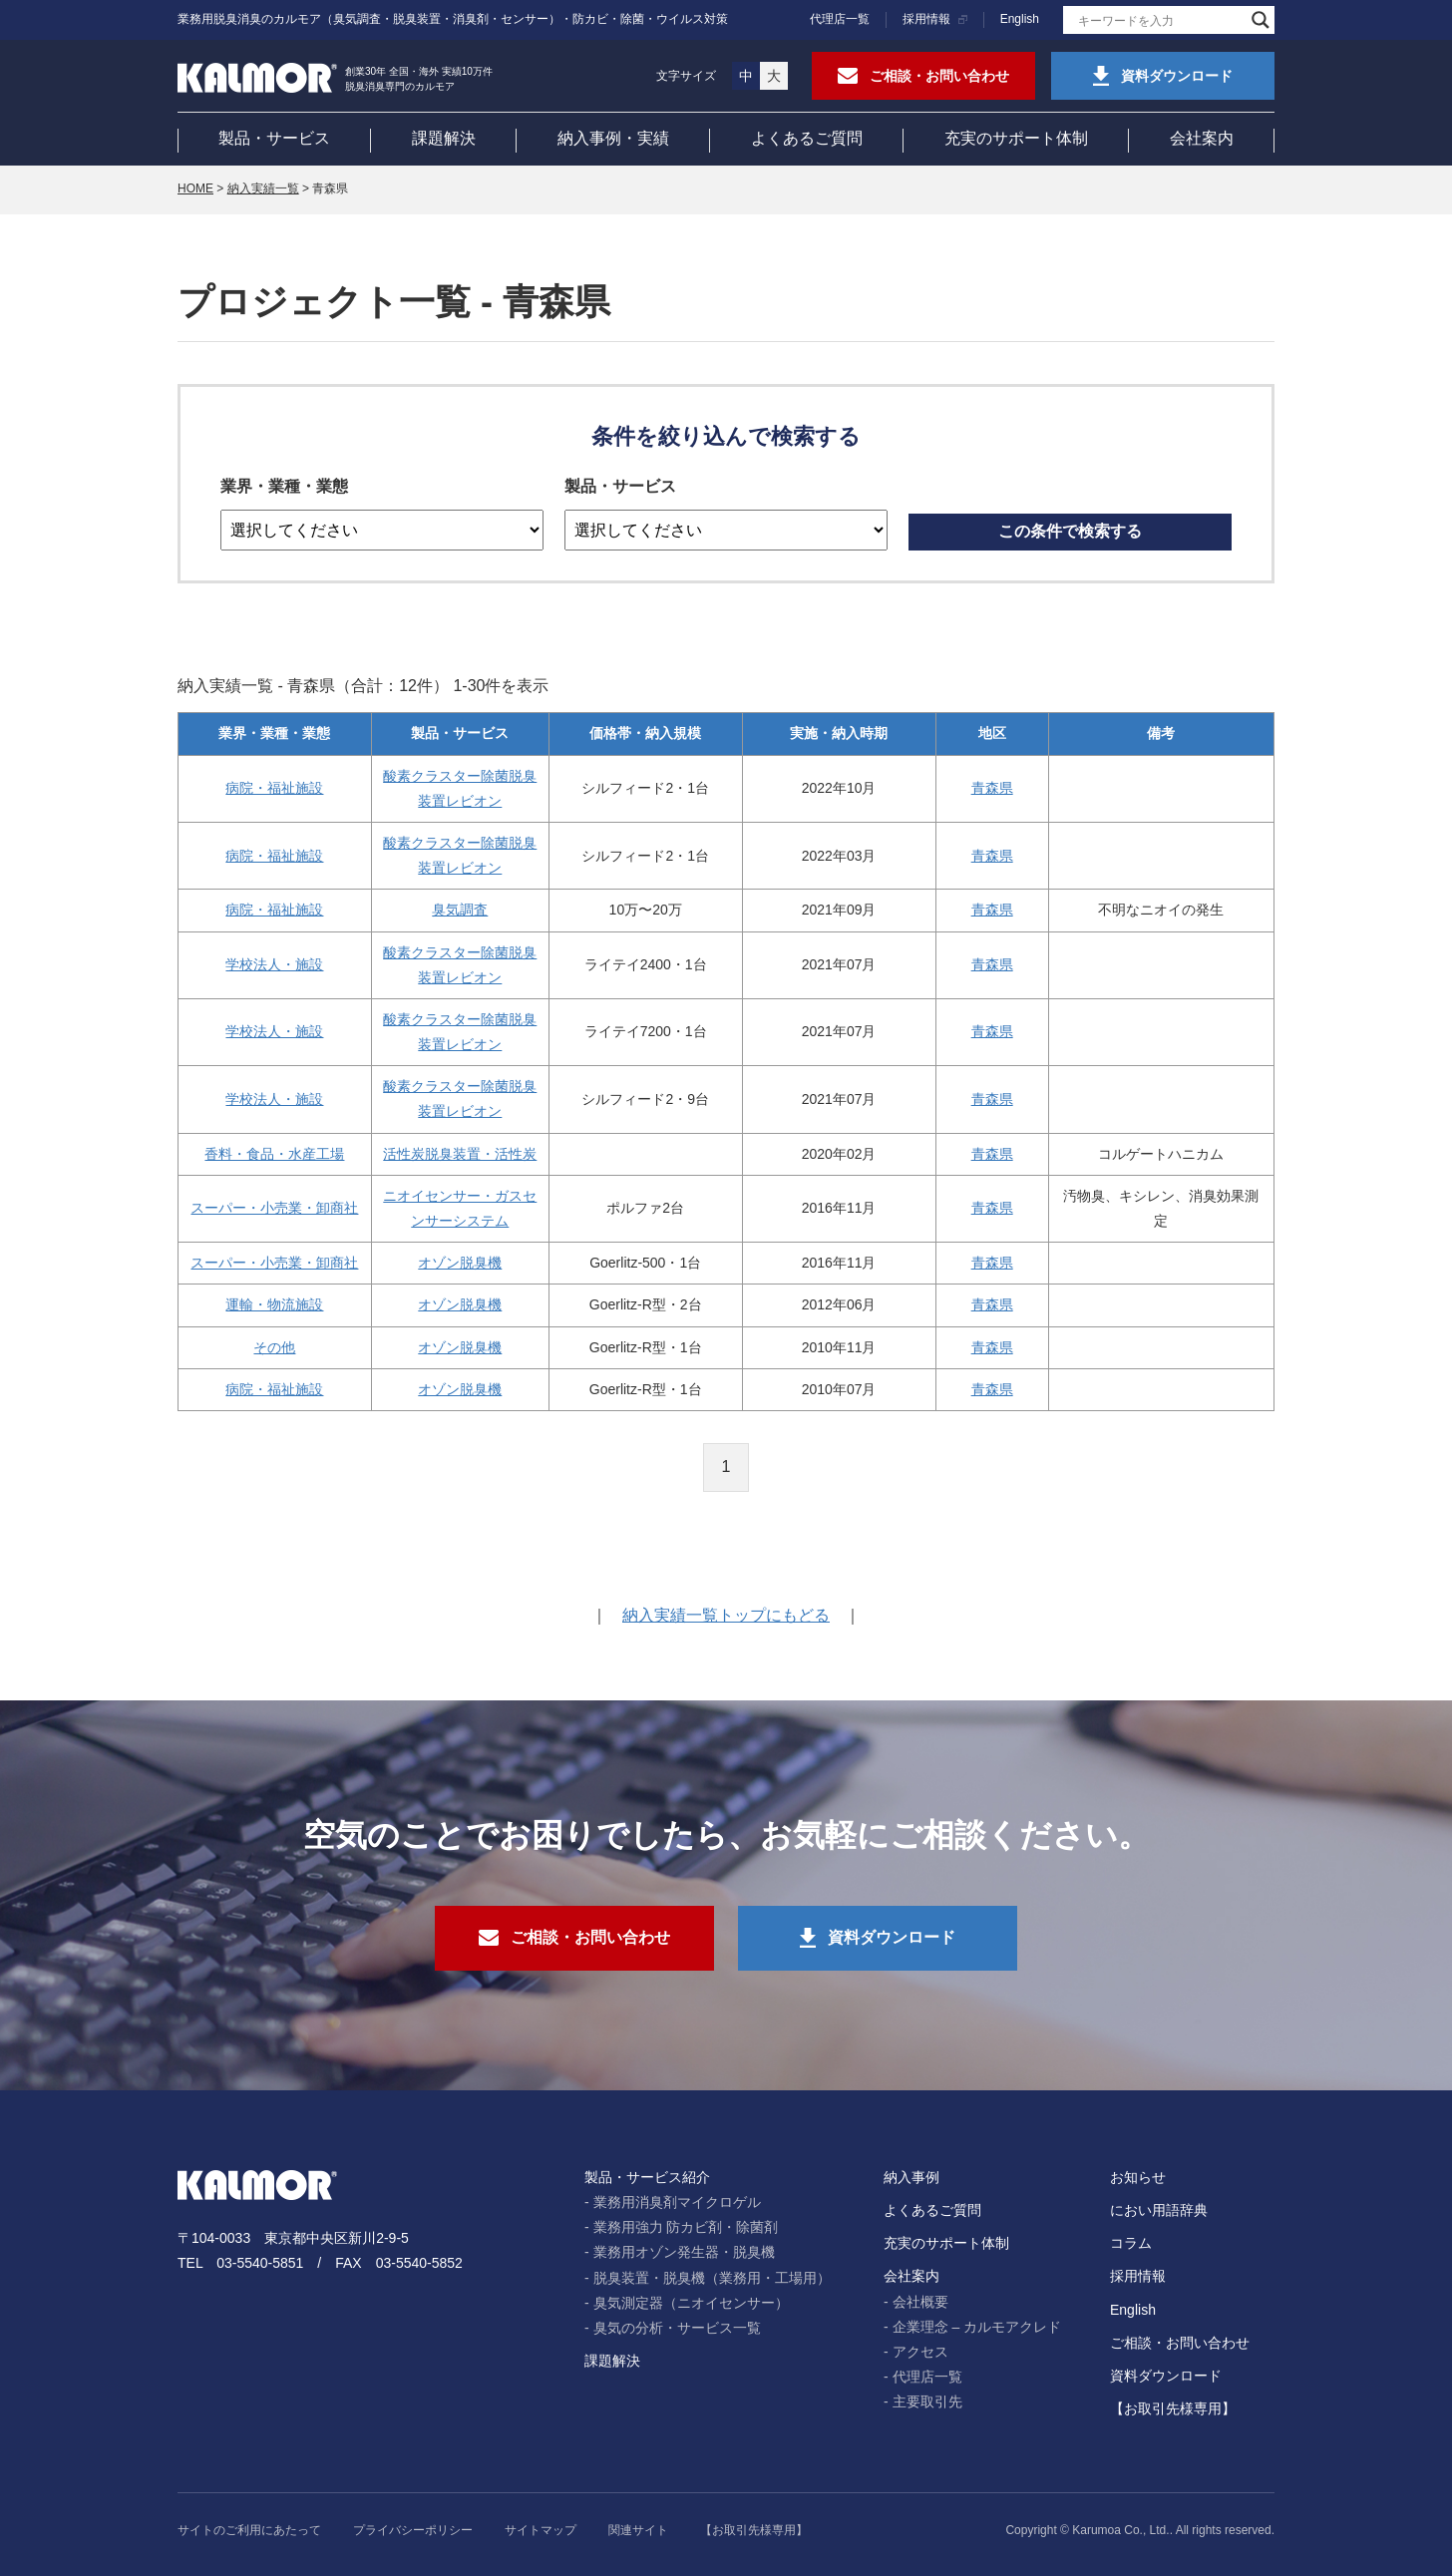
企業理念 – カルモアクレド (977, 2327)
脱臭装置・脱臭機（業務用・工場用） (712, 2278)
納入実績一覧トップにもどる (726, 1615)
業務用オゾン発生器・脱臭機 (684, 2252)
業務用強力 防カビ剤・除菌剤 (686, 2227)
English (1019, 19)
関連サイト (638, 2530)
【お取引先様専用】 (1173, 2408)
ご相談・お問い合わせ (1180, 2343)
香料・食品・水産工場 (274, 1154)
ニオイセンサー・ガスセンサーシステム (460, 1208)
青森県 (992, 788)
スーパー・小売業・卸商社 (274, 1208)
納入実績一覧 (263, 188)
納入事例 (911, 2177)
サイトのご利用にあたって (249, 2530)
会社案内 (1202, 138)
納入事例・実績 (613, 138)
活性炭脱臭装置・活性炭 (460, 1154)
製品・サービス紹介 (647, 2177)
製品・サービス (274, 138)
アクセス (920, 2352)
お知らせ (1138, 2177)
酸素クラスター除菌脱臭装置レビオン (460, 788)
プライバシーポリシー (413, 2530)
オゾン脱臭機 (460, 1263)
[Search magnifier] (1260, 20)
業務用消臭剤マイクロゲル (677, 2202)
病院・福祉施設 (274, 788)
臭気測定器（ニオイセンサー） (691, 2303)
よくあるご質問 (807, 138)
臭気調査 (460, 910)
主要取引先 (927, 2401)
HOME (195, 188)
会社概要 (920, 2302)
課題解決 (444, 138)
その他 (274, 1347)
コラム (1131, 2243)
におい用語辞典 (1159, 2210)
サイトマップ (540, 2530)
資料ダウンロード (1166, 2376)
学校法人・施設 (274, 964)
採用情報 (926, 19)
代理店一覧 (840, 19)
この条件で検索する (1070, 531)
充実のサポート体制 (1016, 138)
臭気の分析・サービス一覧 (677, 2328)
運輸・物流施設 (274, 1304)
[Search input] (1160, 20)
